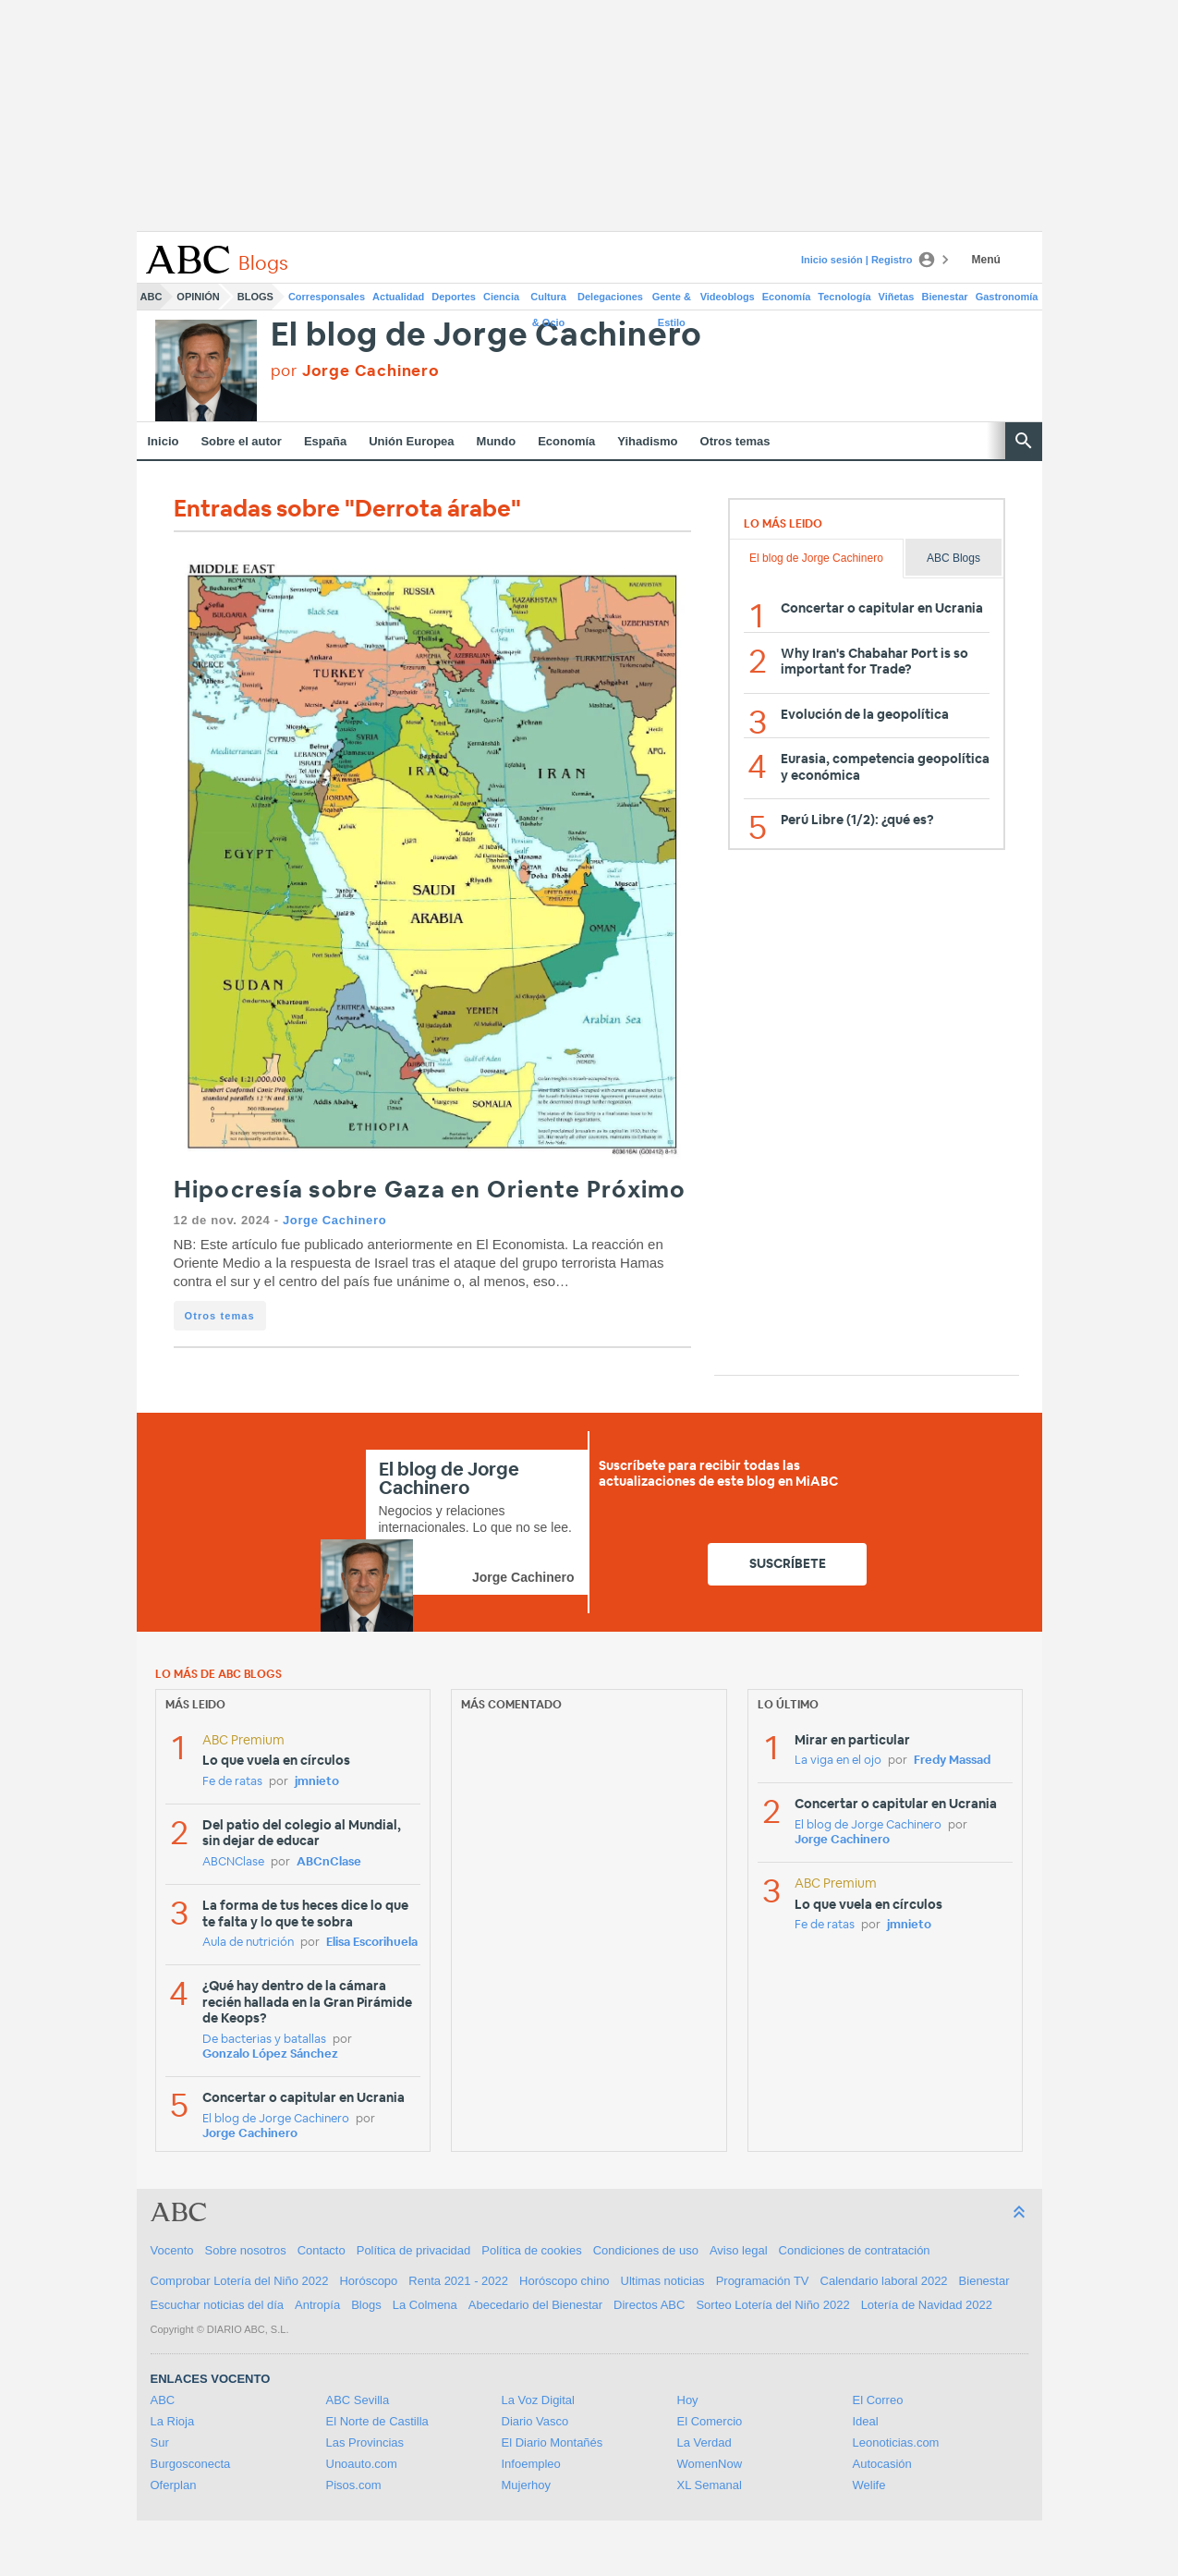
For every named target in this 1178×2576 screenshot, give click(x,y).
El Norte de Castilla (377, 2421)
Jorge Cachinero (334, 1220)
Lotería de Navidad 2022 (926, 2305)
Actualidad (398, 296)
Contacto (322, 2250)
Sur (160, 2442)
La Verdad (704, 2442)
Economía (786, 296)
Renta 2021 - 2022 (458, 2281)
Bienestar (945, 296)
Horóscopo (368, 2281)
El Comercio (710, 2421)
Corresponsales (326, 296)
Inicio (163, 441)
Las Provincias (365, 2442)
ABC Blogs (953, 558)
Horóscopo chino (564, 2281)
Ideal (866, 2421)
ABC (151, 296)
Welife (869, 2485)
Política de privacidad (414, 2250)
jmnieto (317, 1782)
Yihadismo (647, 441)
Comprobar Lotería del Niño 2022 (240, 2281)
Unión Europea (411, 441)
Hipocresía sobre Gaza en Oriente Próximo (430, 1190)
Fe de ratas (232, 1782)
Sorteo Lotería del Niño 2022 (772, 2305)
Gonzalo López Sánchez (270, 2054)
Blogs (255, 296)
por (355, 371)
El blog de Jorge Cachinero (487, 336)
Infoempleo (531, 2464)
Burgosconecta (191, 2464)
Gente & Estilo (671, 300)
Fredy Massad (952, 1761)
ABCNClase (233, 1862)
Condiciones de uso (645, 2250)
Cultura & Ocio (548, 300)
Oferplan (174, 2485)
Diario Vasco (535, 2421)
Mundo (496, 441)
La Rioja (173, 2421)
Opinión (197, 296)
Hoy (687, 2400)
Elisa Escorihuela (372, 1943)
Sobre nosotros (245, 2250)
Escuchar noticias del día (218, 2305)
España (325, 441)
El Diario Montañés (552, 2442)
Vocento (172, 2250)
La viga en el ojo (838, 1761)
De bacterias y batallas (264, 2040)
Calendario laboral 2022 (884, 2281)
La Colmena (425, 2305)
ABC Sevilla (358, 2400)
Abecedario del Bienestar (535, 2305)
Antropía (317, 2305)
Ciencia (501, 296)
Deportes (453, 296)
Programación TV (762, 2281)
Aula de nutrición (248, 1943)
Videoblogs (727, 296)
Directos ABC (649, 2305)
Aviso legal (739, 2250)
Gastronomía (1007, 296)
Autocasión (882, 2464)
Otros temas (735, 441)
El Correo (878, 2400)
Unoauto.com (361, 2464)
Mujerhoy (526, 2485)
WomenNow (710, 2464)
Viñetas (897, 296)
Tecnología (844, 296)
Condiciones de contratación (854, 2250)
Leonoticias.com (896, 2442)
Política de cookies (531, 2250)
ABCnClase (329, 1862)
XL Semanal (709, 2485)
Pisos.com (354, 2485)
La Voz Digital (539, 2400)
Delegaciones (610, 296)
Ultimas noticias (663, 2281)
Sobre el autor (240, 441)
